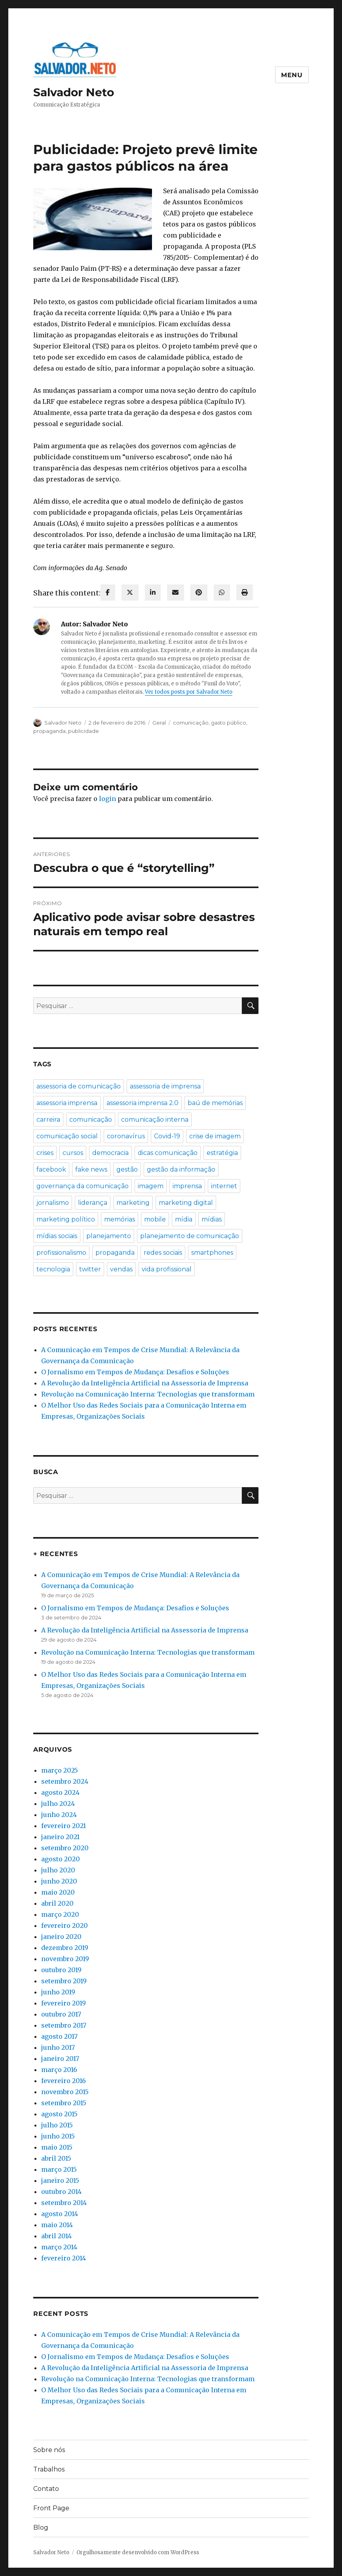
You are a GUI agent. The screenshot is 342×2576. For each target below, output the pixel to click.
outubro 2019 (61, 1970)
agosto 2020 (60, 1859)
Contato (46, 2488)
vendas (121, 1269)
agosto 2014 (59, 2214)
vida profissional (167, 1269)
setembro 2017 (63, 2025)
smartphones (212, 1252)
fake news (91, 1169)
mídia (183, 1219)
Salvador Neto (73, 92)
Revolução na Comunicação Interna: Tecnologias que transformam (148, 1394)
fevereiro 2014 (63, 2258)
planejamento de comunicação (189, 1236)
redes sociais (163, 1252)
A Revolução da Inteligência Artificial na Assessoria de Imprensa (144, 1383)
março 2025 (59, 1770)
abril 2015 (56, 2158)
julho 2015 (57, 2125)
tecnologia (53, 1269)
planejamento (108, 1236)
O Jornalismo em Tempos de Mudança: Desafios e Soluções (135, 1372)
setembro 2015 (63, 2103)
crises (44, 1153)
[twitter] (130, 592)
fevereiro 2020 (64, 1925)
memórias (119, 1219)
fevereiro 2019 (63, 2003)
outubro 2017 (61, 2014)
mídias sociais (56, 1236)
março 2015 (59, 2169)
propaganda (49, 731)
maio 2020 (58, 1892)
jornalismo (52, 1202)
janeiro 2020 (61, 1937)
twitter (90, 1269)
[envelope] (175, 592)
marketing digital (186, 1202)
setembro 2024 (64, 1781)
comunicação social (67, 1136)
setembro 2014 (64, 2203)
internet (224, 1186)
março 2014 (59, 2247)
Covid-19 (167, 1136)
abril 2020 (57, 1903)
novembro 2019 (65, 1959)
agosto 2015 (59, 2114)
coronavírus (126, 1136)
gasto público (228, 722)
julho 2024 (58, 1803)
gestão (127, 1169)
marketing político (65, 1219)
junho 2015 (58, 2136)
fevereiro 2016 (63, 2081)
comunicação (191, 722)
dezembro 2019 (64, 1948)
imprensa (187, 1186)
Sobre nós (49, 2450)
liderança (92, 1202)
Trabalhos (49, 2469)
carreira (48, 1119)
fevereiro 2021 (63, 1826)
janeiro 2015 (60, 2180)
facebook (51, 1169)
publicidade (83, 731)
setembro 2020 (65, 1848)
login (107, 799)
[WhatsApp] (222, 592)
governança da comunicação (82, 1186)
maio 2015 (56, 2147)
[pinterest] (198, 592)
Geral (159, 722)
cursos (73, 1153)
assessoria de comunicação (78, 1086)
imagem (150, 1186)
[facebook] (108, 592)
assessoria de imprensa (165, 1086)
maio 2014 (57, 2225)
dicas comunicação (168, 1153)
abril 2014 (56, 2236)
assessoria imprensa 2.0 (142, 1103)
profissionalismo (61, 1252)
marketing (133, 1202)
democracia (110, 1153)
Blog (40, 2527)
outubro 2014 (61, 2191)
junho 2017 (58, 2047)
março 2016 (59, 2070)
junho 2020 (59, 1881)
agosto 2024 (60, 1792)
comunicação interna (154, 1119)
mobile (155, 1219)
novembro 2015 (65, 2092)
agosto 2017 (59, 2036)
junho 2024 (59, 1815)
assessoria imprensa (66, 1103)
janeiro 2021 (60, 1837)
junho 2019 (58, 1992)
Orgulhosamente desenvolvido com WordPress (137, 2552)
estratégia (222, 1153)
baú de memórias (215, 1103)
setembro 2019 (64, 1981)
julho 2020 (58, 1870)
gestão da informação (181, 1169)
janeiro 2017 (60, 2058)
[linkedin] (153, 592)
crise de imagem (215, 1136)
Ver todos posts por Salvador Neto (188, 692)
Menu (292, 75)
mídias (211, 1219)
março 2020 (60, 1914)
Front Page (51, 2508)
